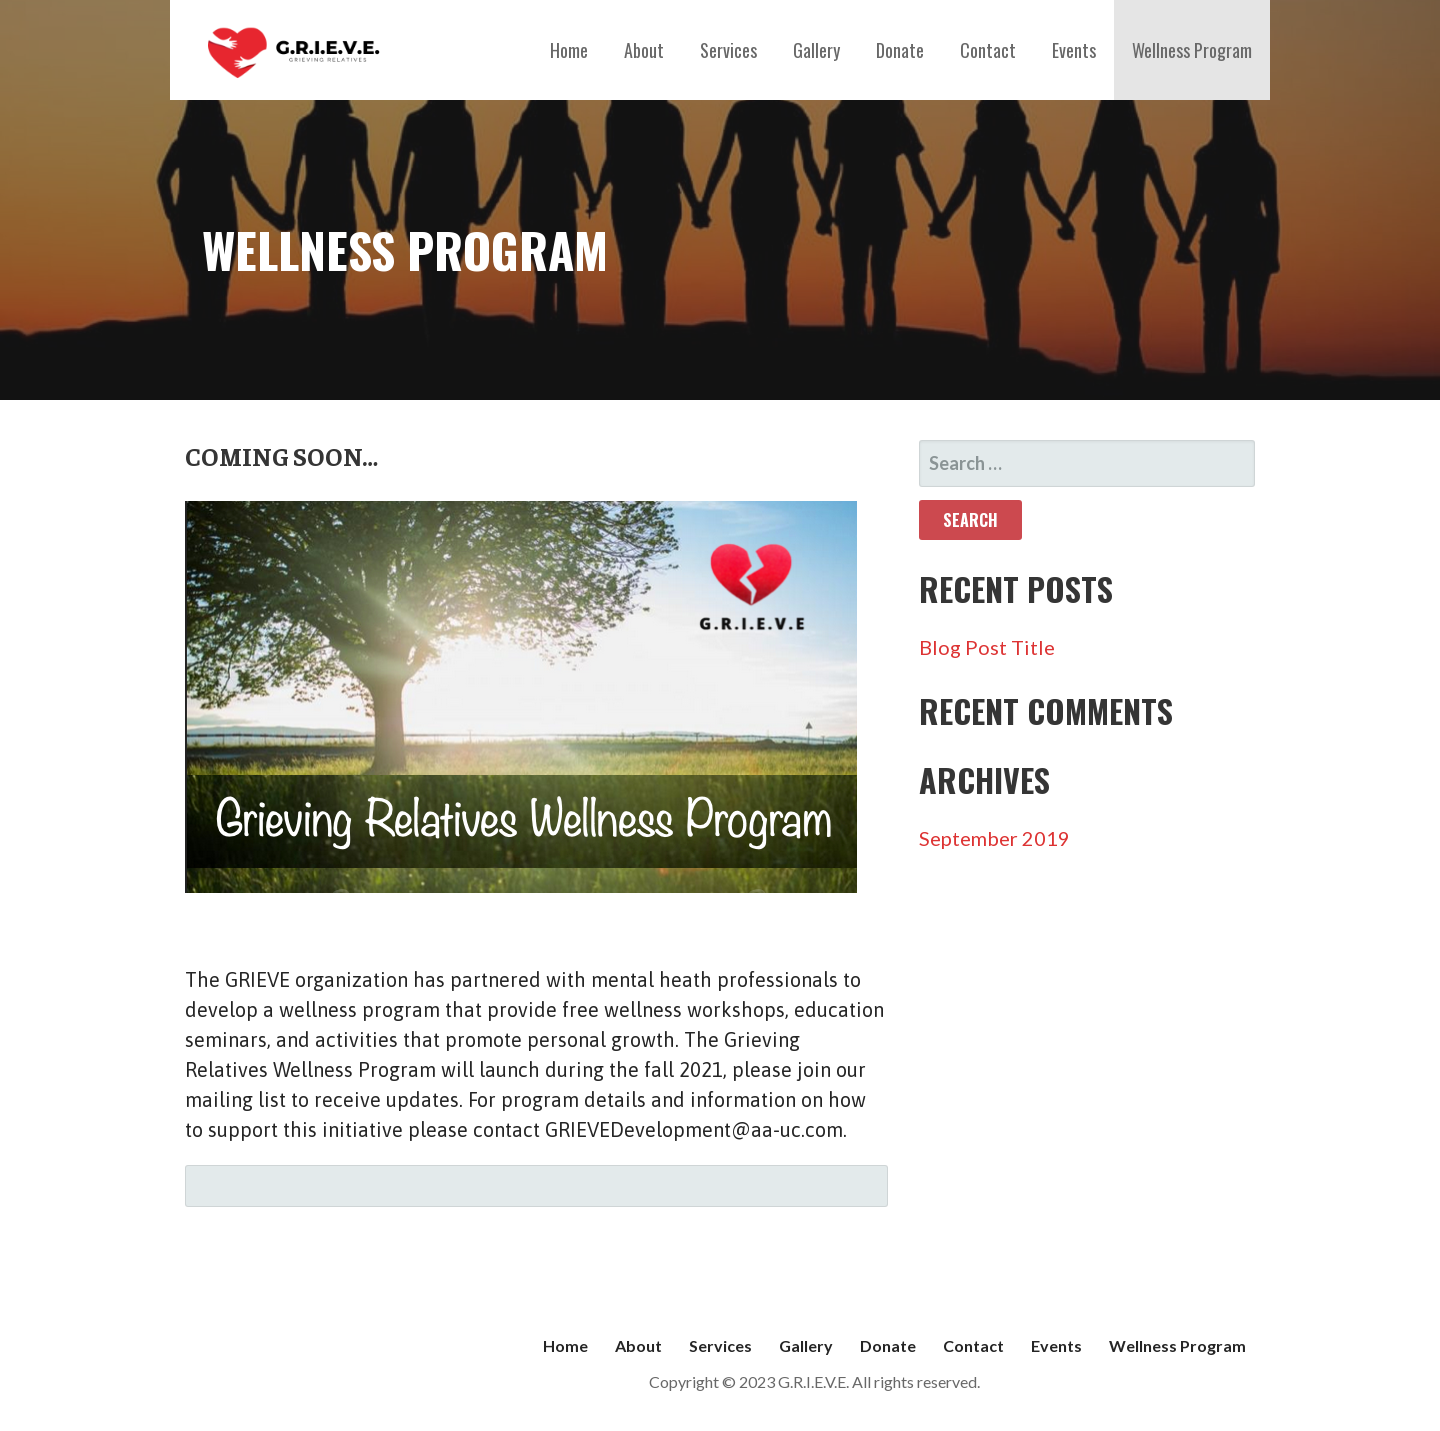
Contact (988, 50)
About (644, 50)
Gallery (816, 50)
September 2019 (994, 838)
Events (1074, 50)
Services (728, 50)
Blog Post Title (987, 647)
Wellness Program (1192, 50)
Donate (900, 50)
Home (569, 50)
